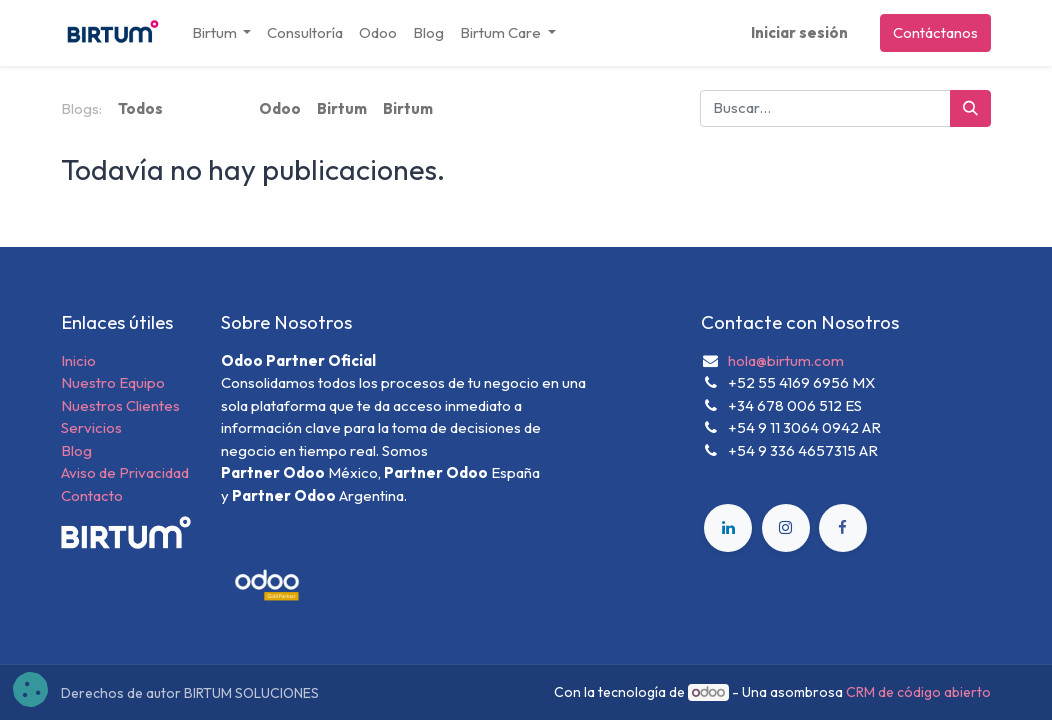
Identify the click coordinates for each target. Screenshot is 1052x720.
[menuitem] (305, 33)
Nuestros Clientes (120, 405)
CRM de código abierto (918, 692)
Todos (140, 108)
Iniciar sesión (799, 32)
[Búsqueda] (970, 108)
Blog (76, 450)
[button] (30, 689)
